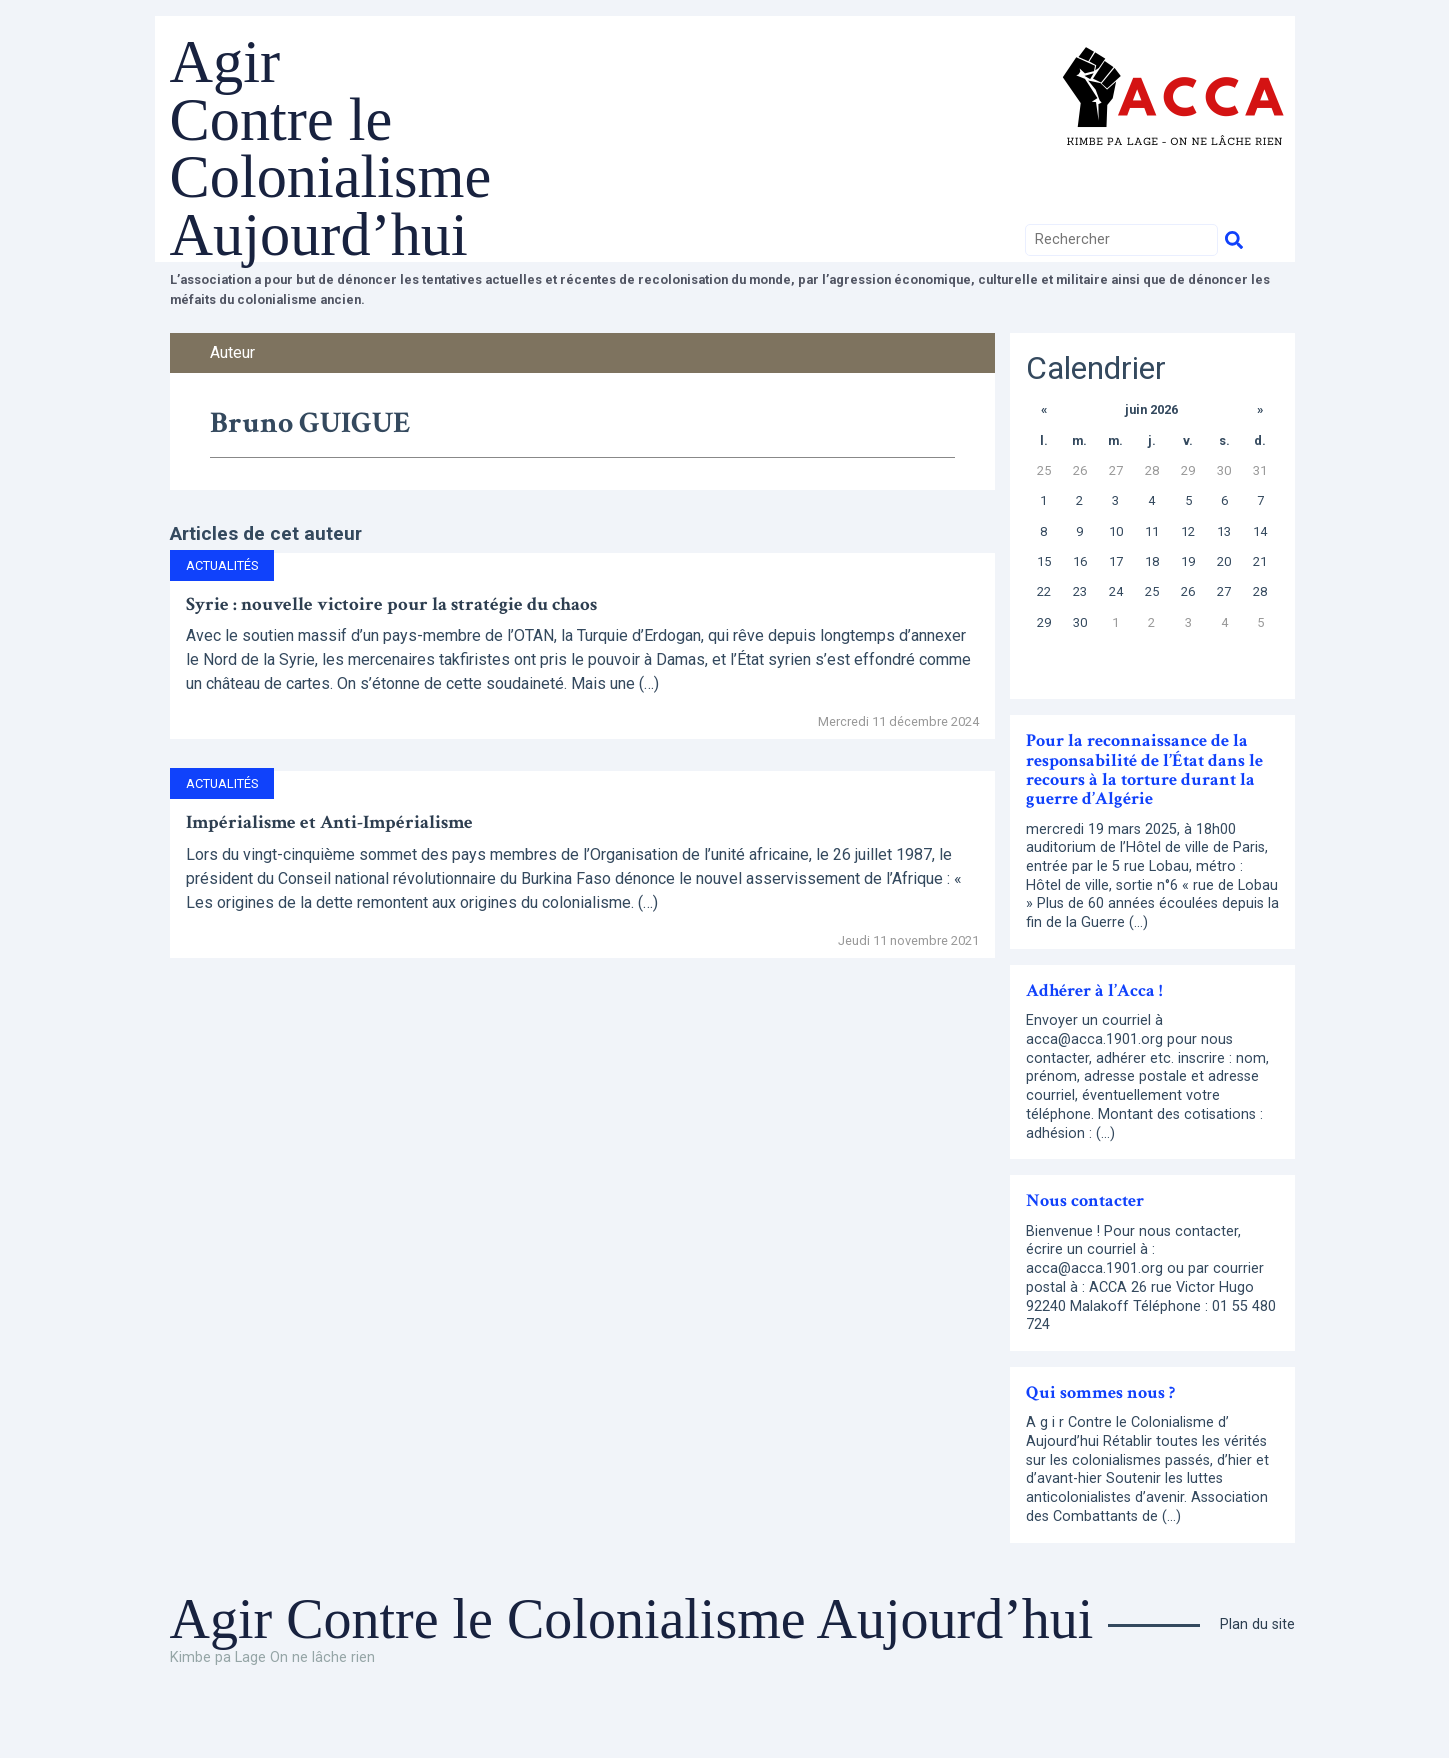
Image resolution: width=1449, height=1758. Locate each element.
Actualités (222, 623)
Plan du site (1257, 1682)
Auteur (232, 409)
